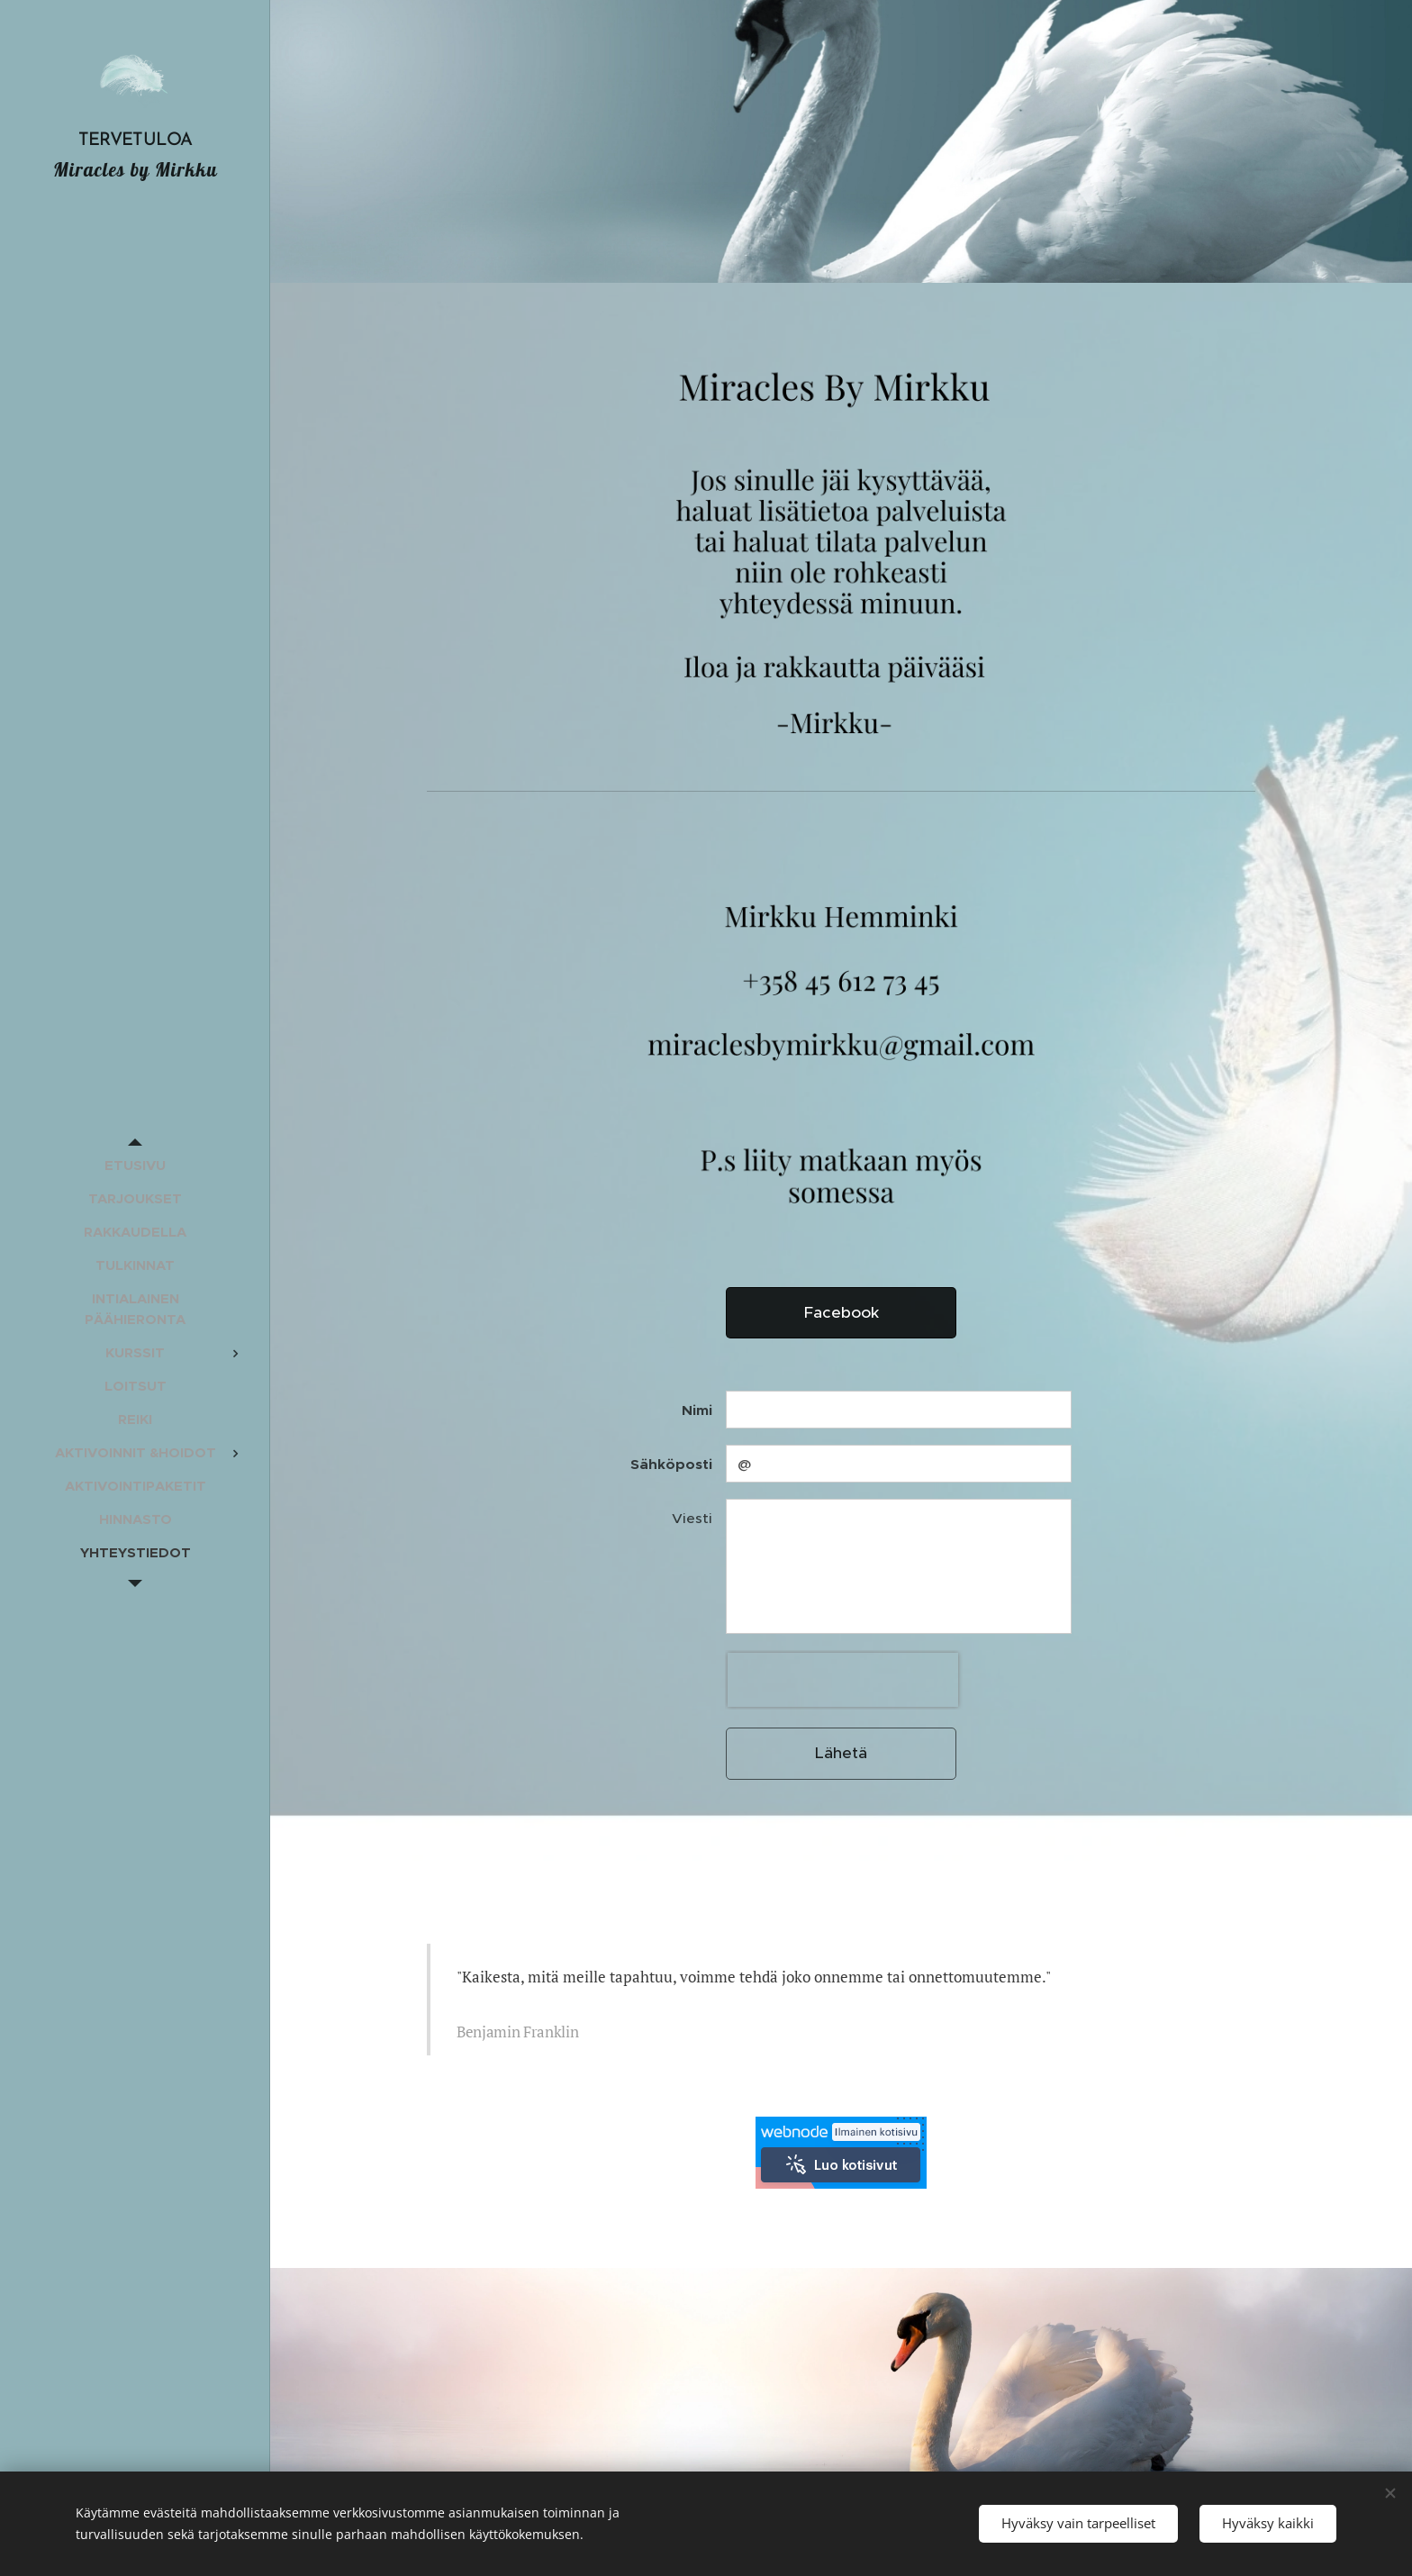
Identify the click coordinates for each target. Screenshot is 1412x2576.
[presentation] (843, 1680)
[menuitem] (135, 1165)
